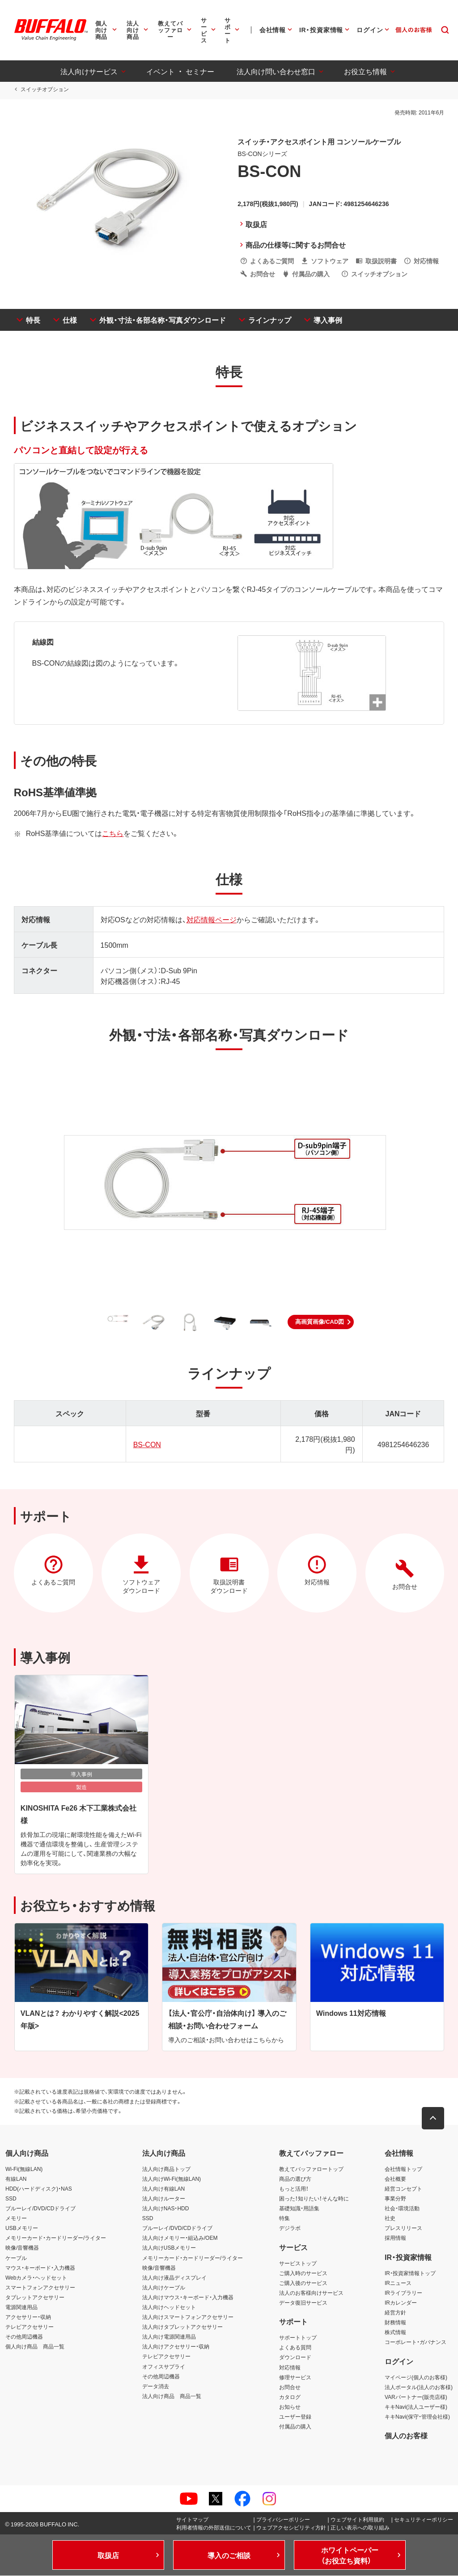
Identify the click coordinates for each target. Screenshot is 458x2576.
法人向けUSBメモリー (169, 2248)
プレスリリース (403, 2228)
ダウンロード (295, 2357)
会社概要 (395, 2179)
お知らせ (290, 2407)
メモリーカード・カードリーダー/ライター (55, 2238)
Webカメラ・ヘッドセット (36, 2277)
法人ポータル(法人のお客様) (419, 2387)
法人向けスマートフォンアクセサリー (187, 2317)
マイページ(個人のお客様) (416, 2377)
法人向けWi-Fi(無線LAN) (171, 2179)
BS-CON (147, 1444)
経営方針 (395, 2313)
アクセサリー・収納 (28, 2317)
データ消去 (155, 2386)
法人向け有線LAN (163, 2189)
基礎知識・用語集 (299, 2208)
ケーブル (16, 2258)
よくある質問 (295, 2348)
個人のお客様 (406, 2435)
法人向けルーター (163, 2199)
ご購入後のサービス (303, 2283)
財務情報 (395, 2322)
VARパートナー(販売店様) (416, 2397)
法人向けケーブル (163, 2288)
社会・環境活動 (402, 2208)
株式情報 (395, 2332)
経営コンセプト (403, 2189)
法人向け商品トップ (166, 2169)
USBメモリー (21, 2228)
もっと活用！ (294, 2189)
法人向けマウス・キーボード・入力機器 (187, 2297)
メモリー (16, 2218)
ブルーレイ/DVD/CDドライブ (40, 2208)
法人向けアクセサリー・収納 (175, 2347)
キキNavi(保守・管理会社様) (417, 2417)
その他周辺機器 (24, 2337)
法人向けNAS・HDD (165, 2208)
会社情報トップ (403, 2169)
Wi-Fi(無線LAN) (23, 2169)
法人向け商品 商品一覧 (171, 2396)
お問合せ (290, 2387)
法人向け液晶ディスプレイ (174, 2277)
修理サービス (295, 2377)
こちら (112, 833)
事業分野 (395, 2199)
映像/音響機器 (22, 2248)
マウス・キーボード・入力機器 (40, 2268)
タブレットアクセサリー (34, 2297)
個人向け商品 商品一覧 (34, 2347)
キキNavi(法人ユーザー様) (416, 2407)
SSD (11, 2199)
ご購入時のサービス (303, 2273)
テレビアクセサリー (29, 2327)
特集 (284, 2218)
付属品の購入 (295, 2427)
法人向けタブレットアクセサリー (182, 2327)
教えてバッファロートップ (311, 2169)
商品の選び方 (295, 2179)
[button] (321, 1322)
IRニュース (398, 2283)
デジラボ (290, 2228)
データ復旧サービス (303, 2303)
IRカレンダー (401, 2303)
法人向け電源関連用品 (169, 2337)
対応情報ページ (211, 919)
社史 (390, 2218)
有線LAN (15, 2179)
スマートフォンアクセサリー (40, 2288)
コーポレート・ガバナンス (415, 2342)
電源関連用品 (21, 2307)
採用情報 (395, 2238)
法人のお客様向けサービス (311, 2293)
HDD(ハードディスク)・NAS (38, 2189)
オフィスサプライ (163, 2366)
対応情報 (290, 2367)
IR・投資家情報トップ (410, 2273)
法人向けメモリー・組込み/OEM (180, 2238)
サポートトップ (298, 2338)
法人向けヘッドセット (169, 2307)
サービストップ (298, 2263)
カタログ (290, 2397)
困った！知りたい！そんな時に (314, 2199)
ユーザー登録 (295, 2417)
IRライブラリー (403, 2293)
